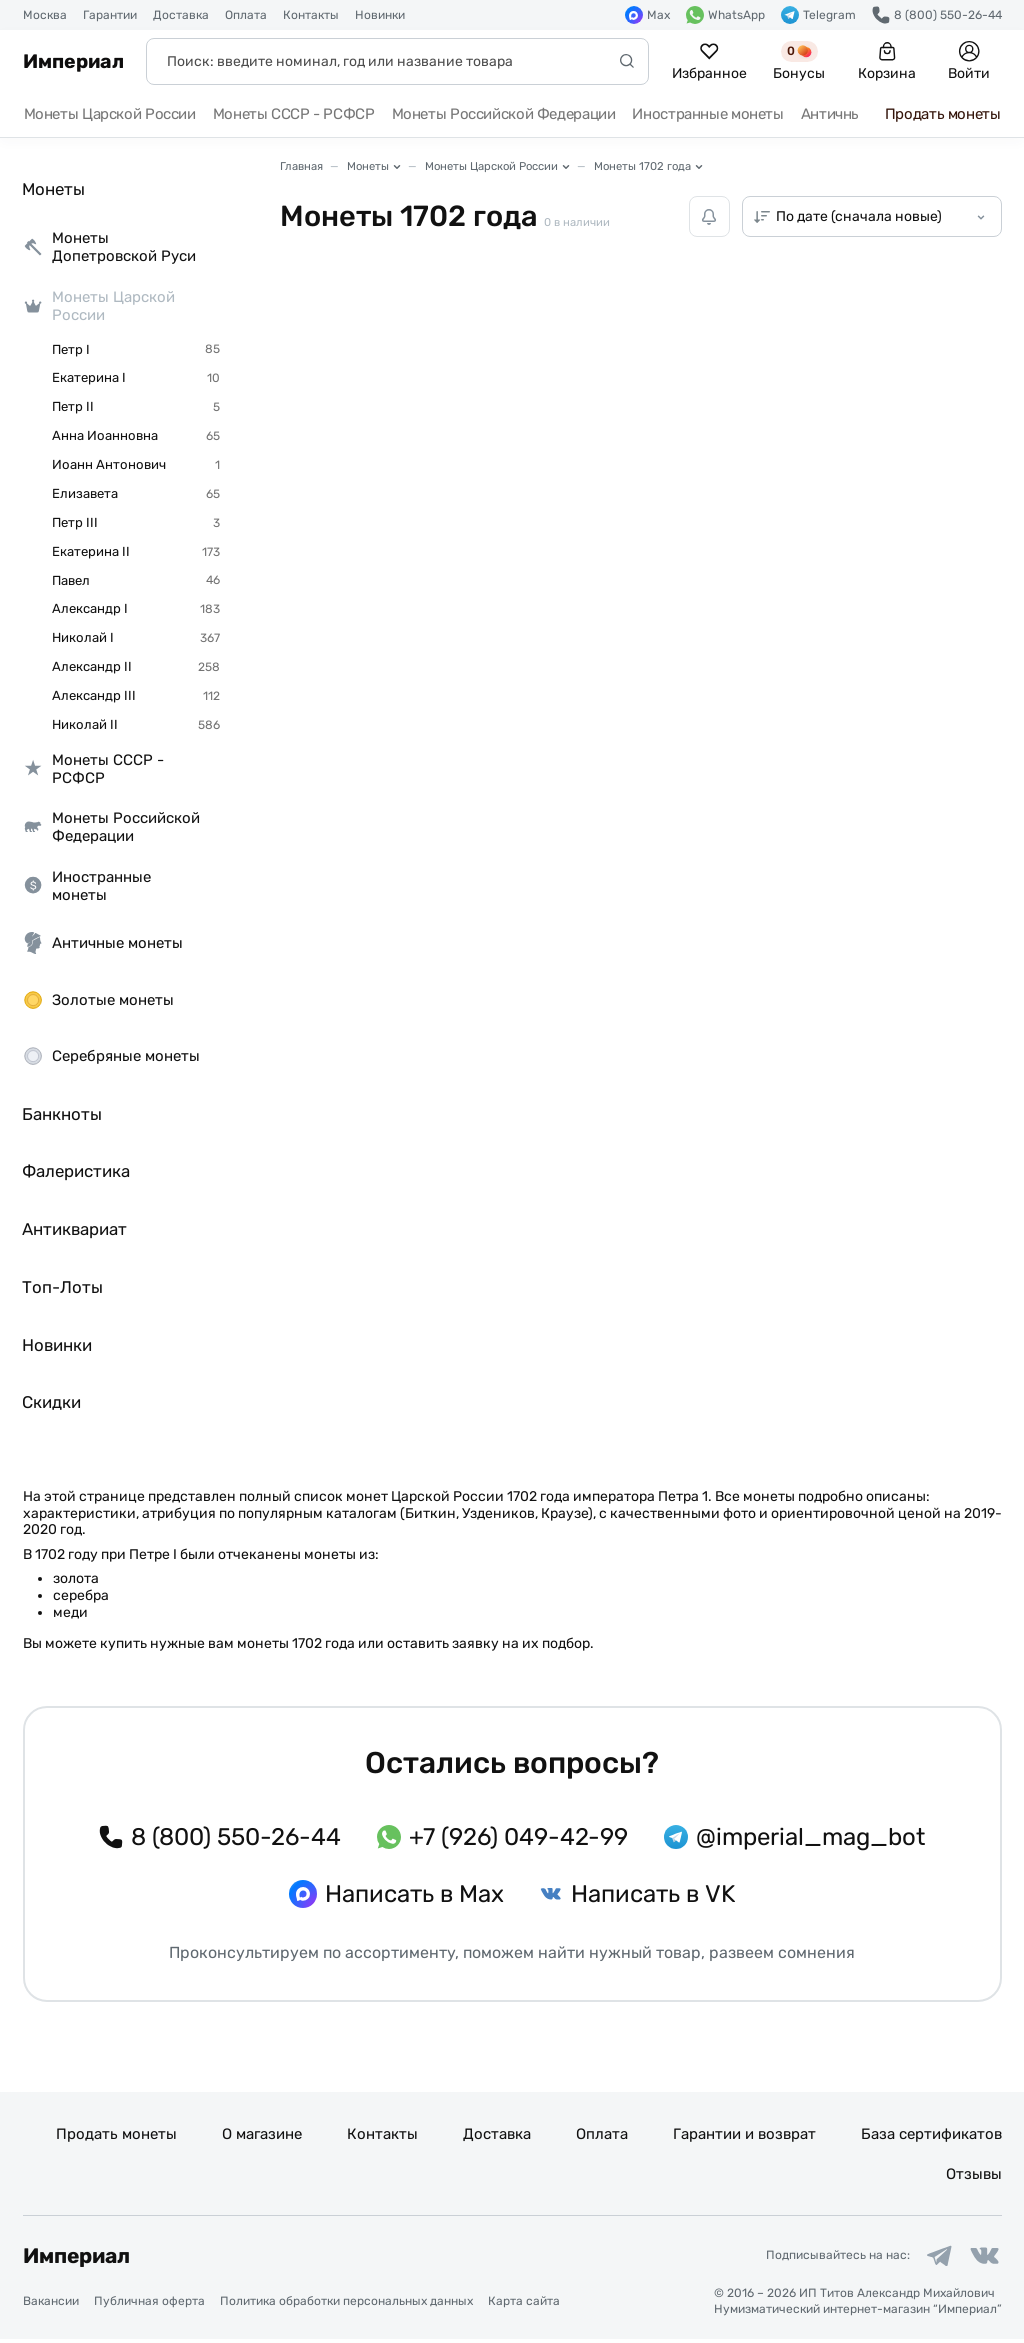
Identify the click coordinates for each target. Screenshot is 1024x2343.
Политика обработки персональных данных (346, 2304)
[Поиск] (397, 61)
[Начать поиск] (627, 61)
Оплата (246, 15)
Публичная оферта (149, 2304)
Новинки (380, 15)
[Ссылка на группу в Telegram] (934, 2258)
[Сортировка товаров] (872, 216)
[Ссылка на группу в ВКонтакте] (983, 2258)
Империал (73, 61)
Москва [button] (45, 15)
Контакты (311, 15)
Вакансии (51, 2304)
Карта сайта (524, 2304)
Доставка (181, 15)
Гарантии (110, 15)
